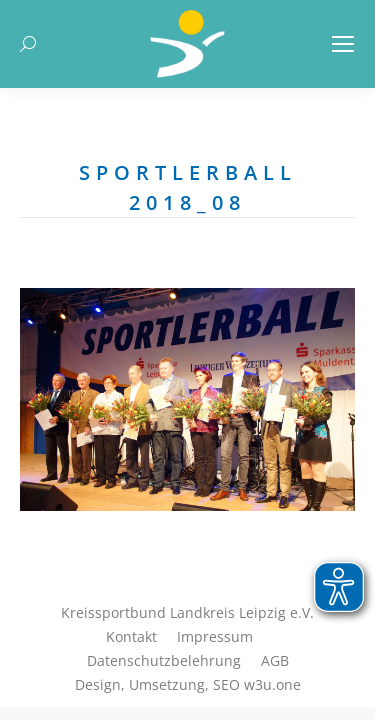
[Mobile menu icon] (343, 44)
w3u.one (272, 684)
